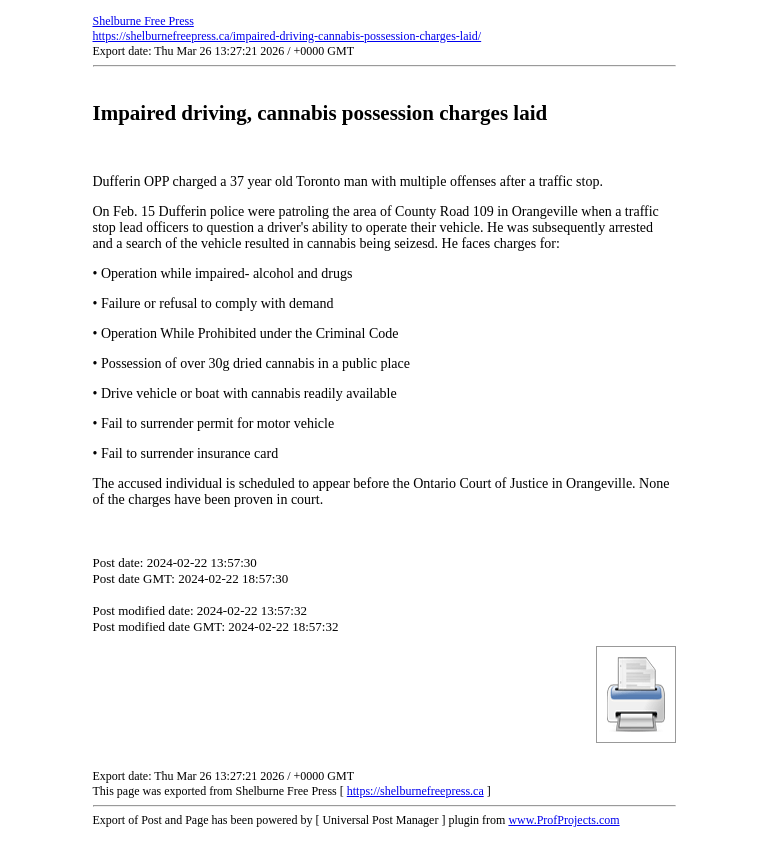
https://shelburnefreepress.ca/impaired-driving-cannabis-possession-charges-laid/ (287, 36)
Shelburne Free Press (143, 21)
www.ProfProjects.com (563, 820)
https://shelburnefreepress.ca (415, 791)
